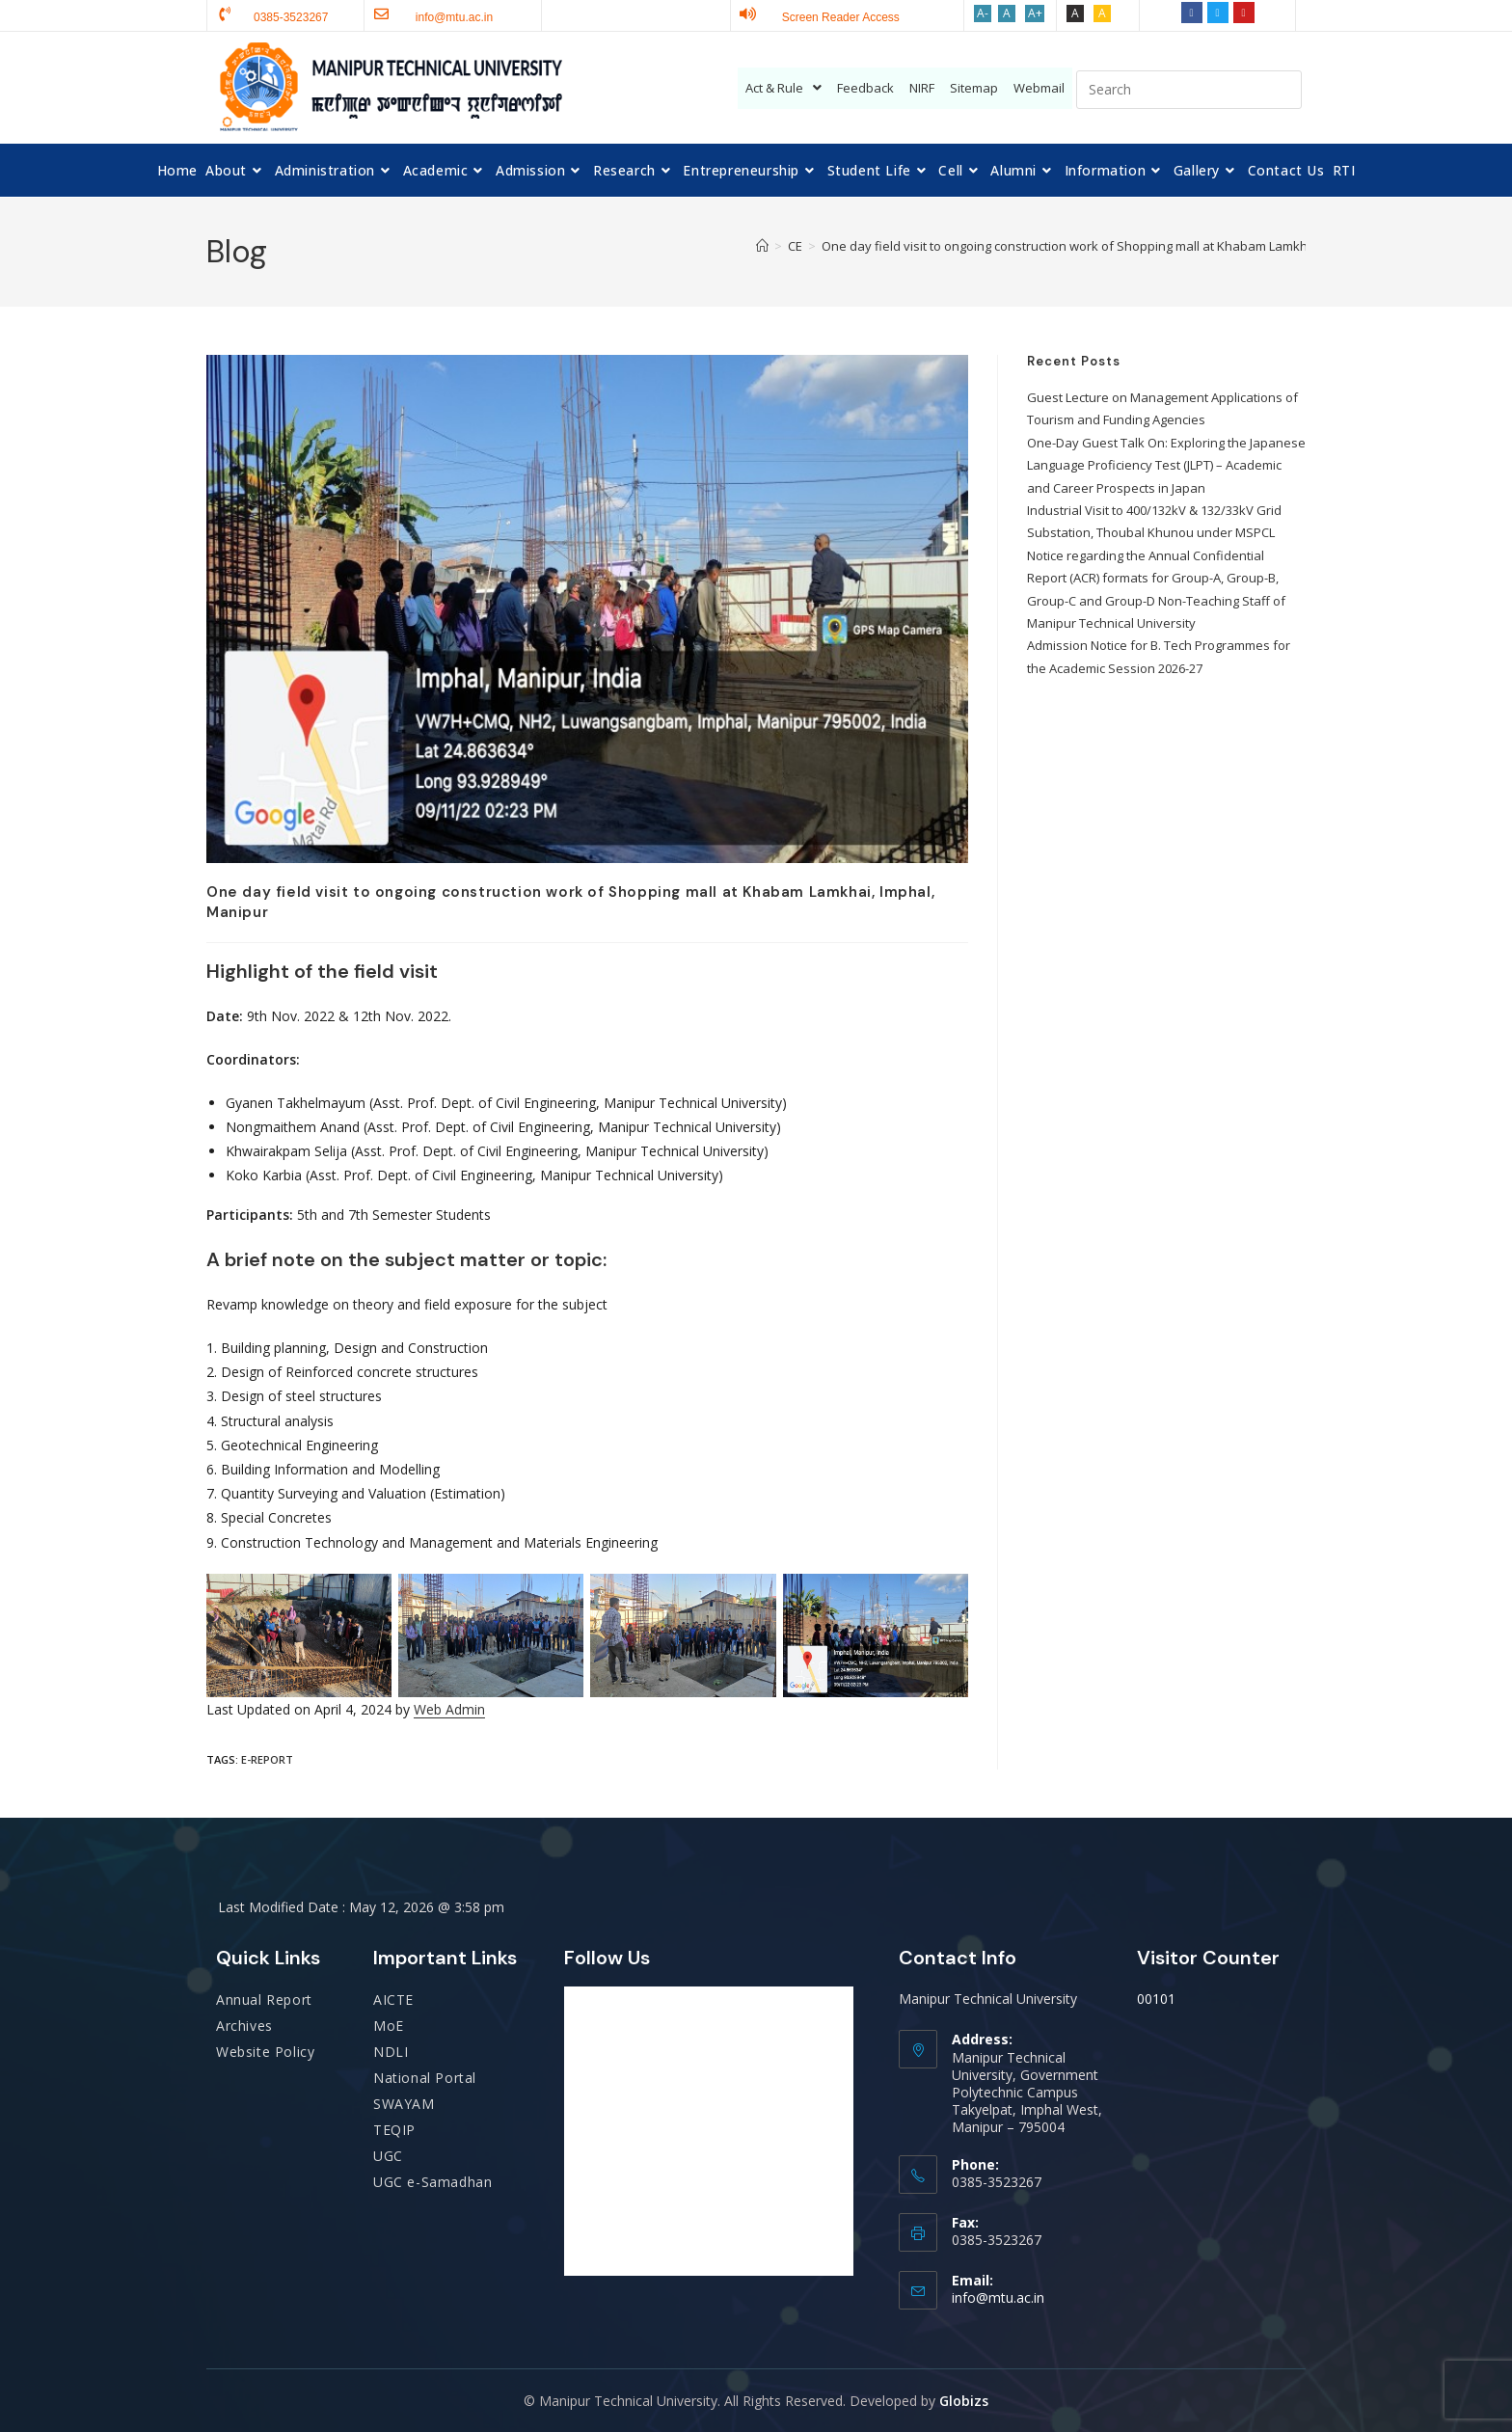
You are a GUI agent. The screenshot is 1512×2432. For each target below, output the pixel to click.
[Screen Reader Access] (748, 14)
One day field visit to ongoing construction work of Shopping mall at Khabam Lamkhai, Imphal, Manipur (1120, 246)
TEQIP (394, 2130)
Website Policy (265, 2051)
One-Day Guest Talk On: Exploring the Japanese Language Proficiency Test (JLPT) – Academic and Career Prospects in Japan (1166, 465)
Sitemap (974, 87)
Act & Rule (783, 87)
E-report (267, 1759)
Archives (244, 2025)
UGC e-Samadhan (432, 2182)
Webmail (1039, 87)
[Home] (762, 246)
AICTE (393, 1999)
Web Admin (449, 1709)
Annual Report (264, 1999)
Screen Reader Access (841, 17)
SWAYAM (404, 2103)
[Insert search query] (1189, 89)
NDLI (390, 2051)
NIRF (921, 87)
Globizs (963, 2400)
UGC (388, 2156)
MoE (388, 2025)
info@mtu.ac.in (998, 2297)
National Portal (424, 2077)
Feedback (865, 87)
